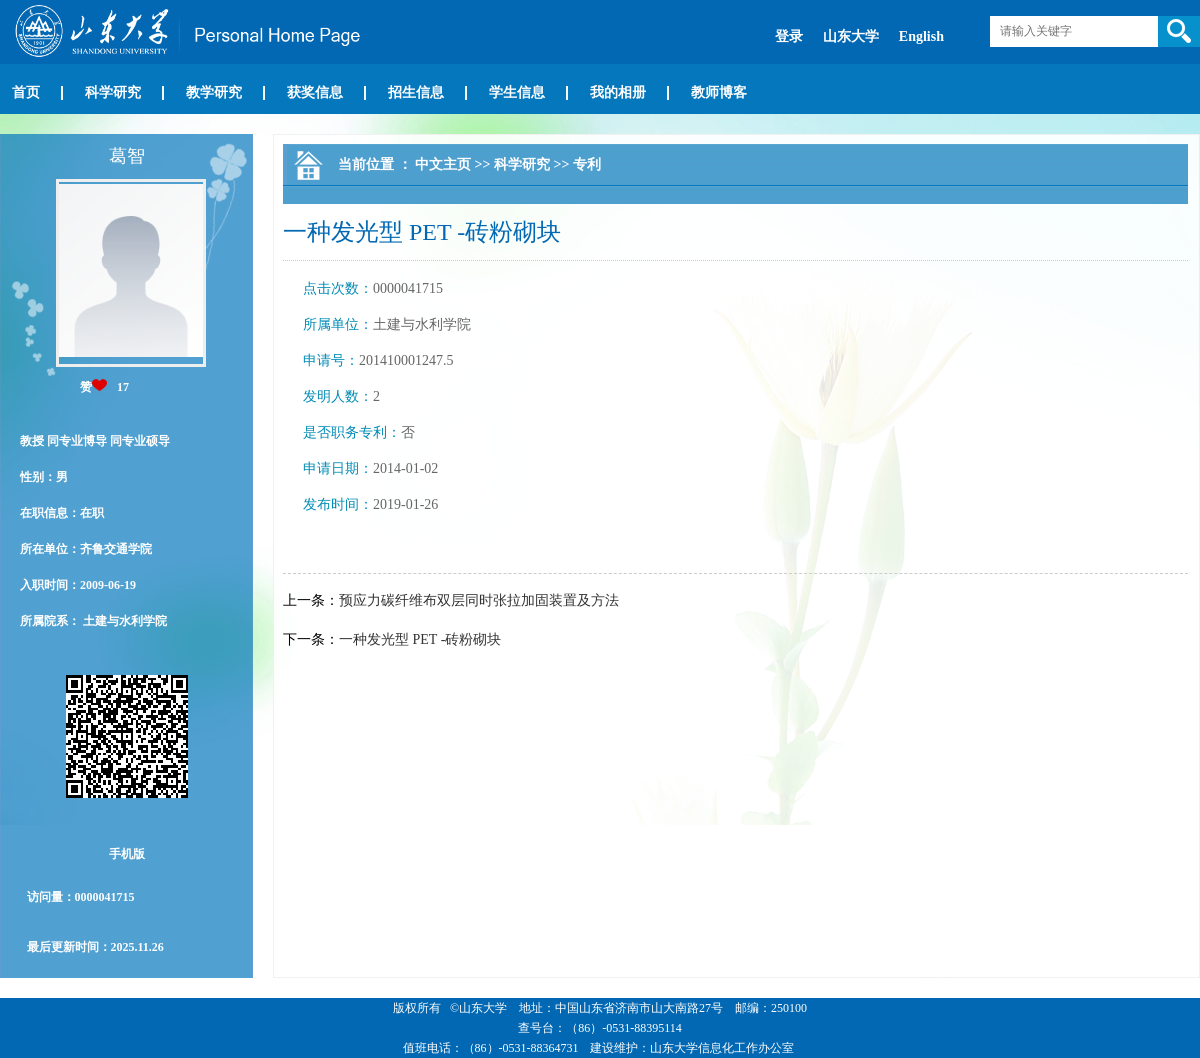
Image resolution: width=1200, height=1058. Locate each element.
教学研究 (214, 92)
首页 (26, 92)
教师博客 (719, 92)
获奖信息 (315, 92)
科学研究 (113, 92)
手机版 (127, 854)
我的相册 (618, 92)
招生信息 (416, 92)
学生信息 (517, 92)
